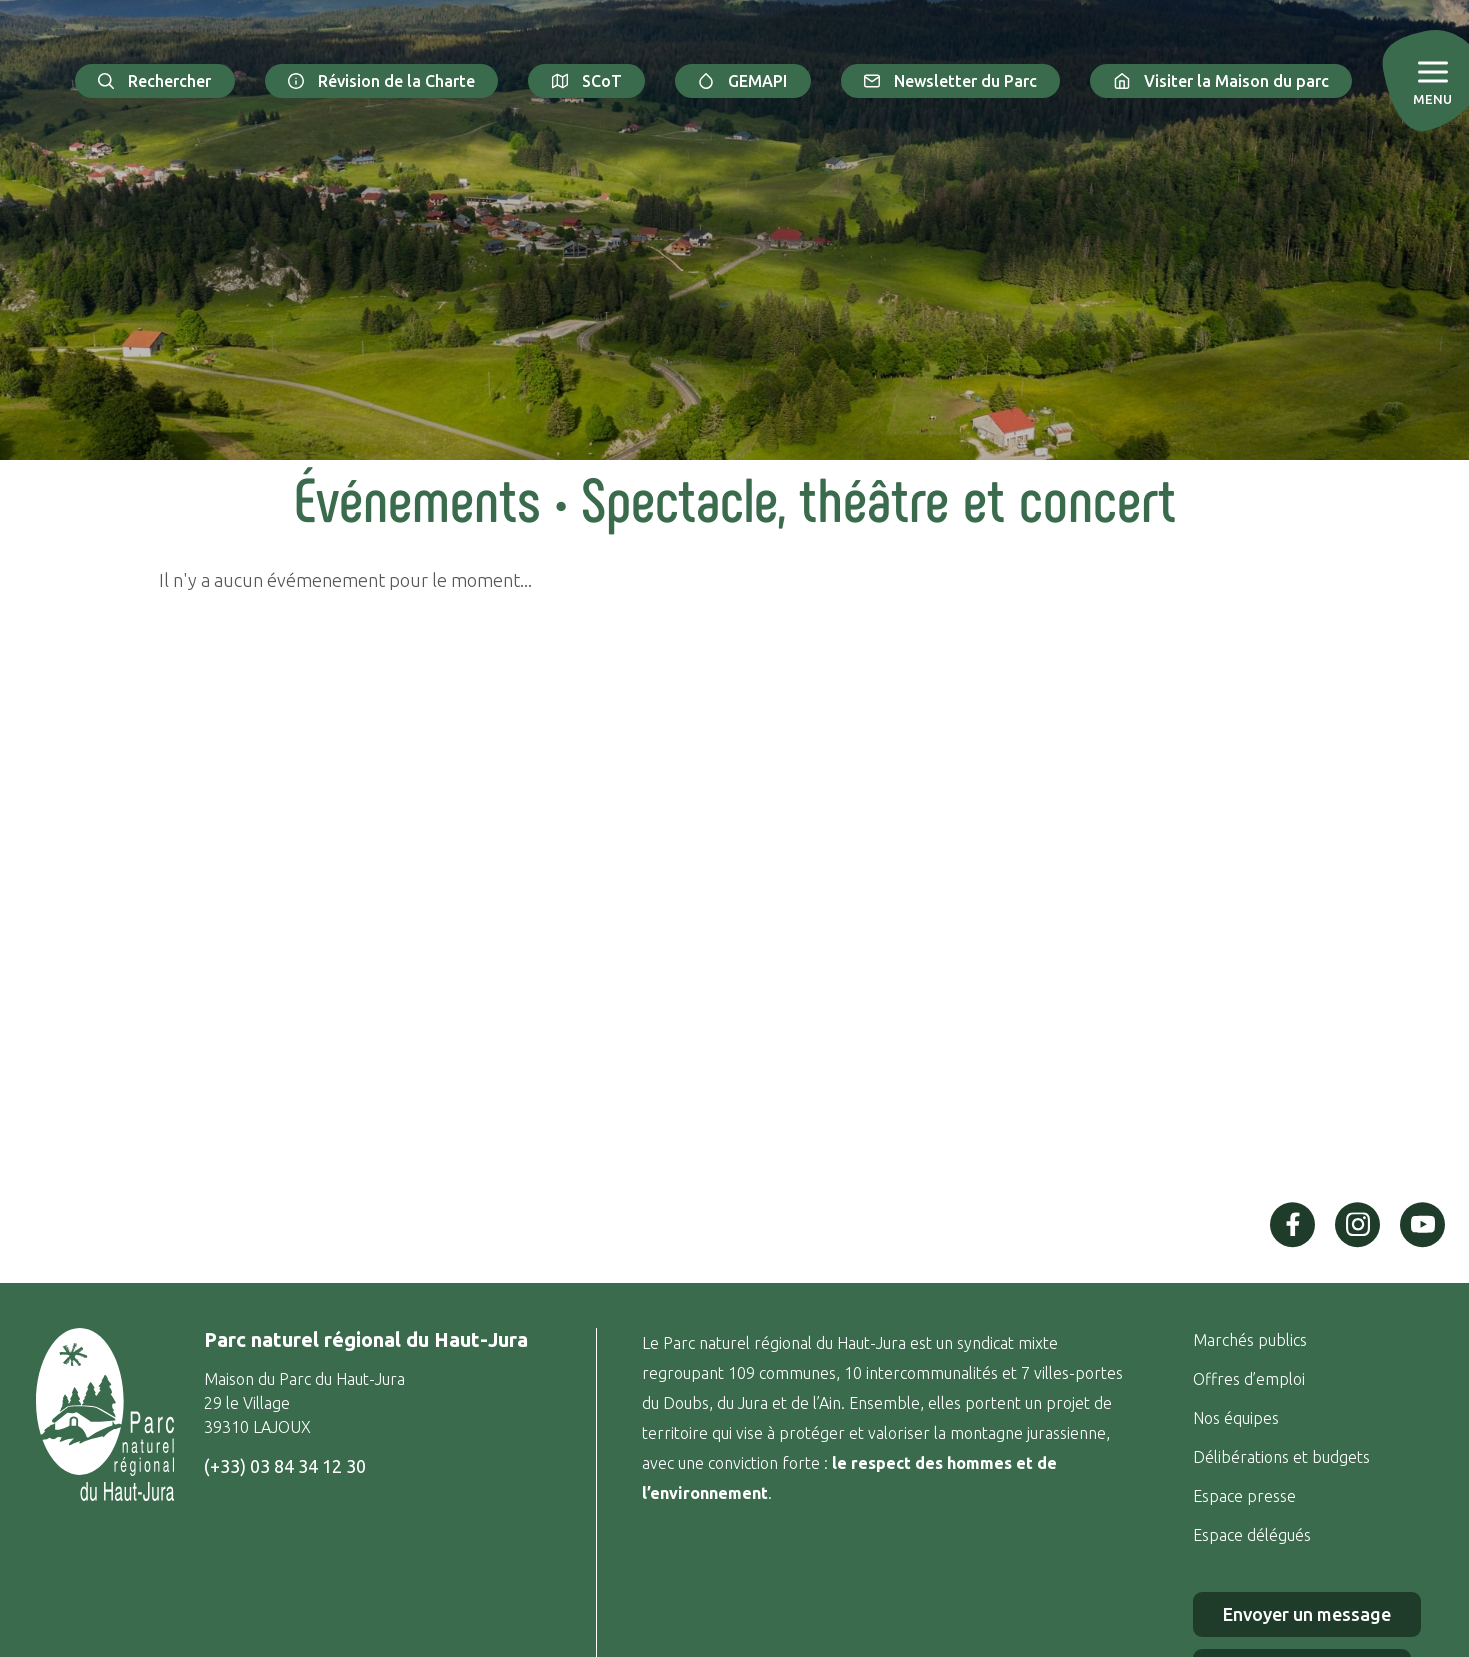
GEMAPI (743, 81)
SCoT (586, 81)
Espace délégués (1254, 1535)
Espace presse (1246, 1496)
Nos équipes (1236, 1418)
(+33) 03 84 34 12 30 (285, 1466)
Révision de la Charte (382, 81)
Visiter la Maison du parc (1221, 81)
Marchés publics (1250, 1340)
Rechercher (155, 81)
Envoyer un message (1307, 1614)
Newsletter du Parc (951, 81)
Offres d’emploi (1249, 1379)
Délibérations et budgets (1281, 1457)
